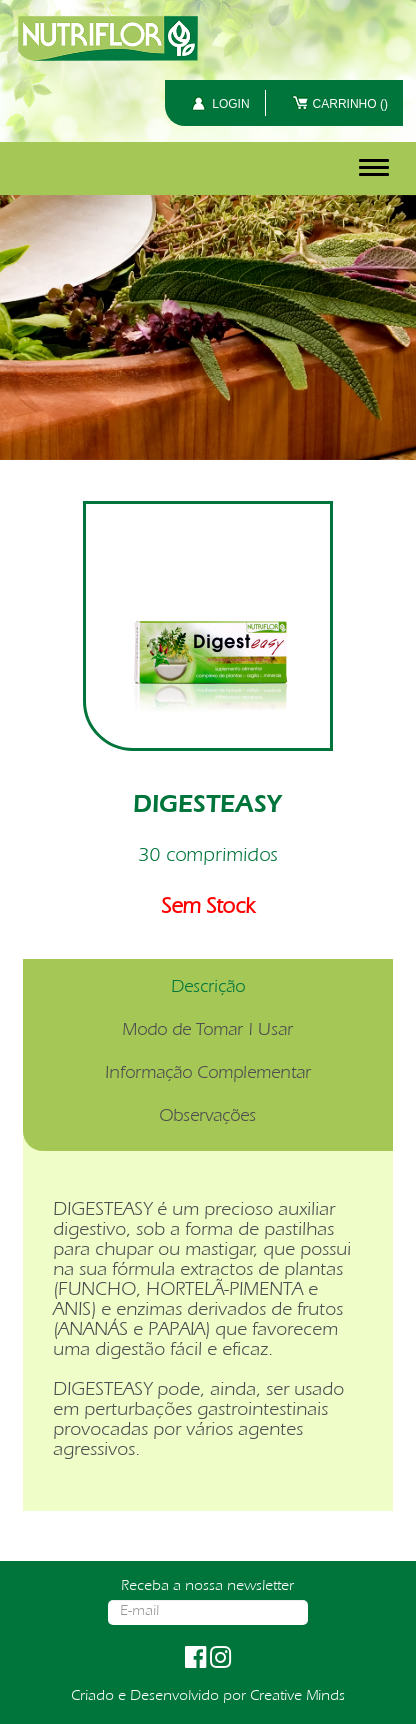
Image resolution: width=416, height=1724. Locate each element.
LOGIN (230, 104)
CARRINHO (350, 104)
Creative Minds (297, 1697)
